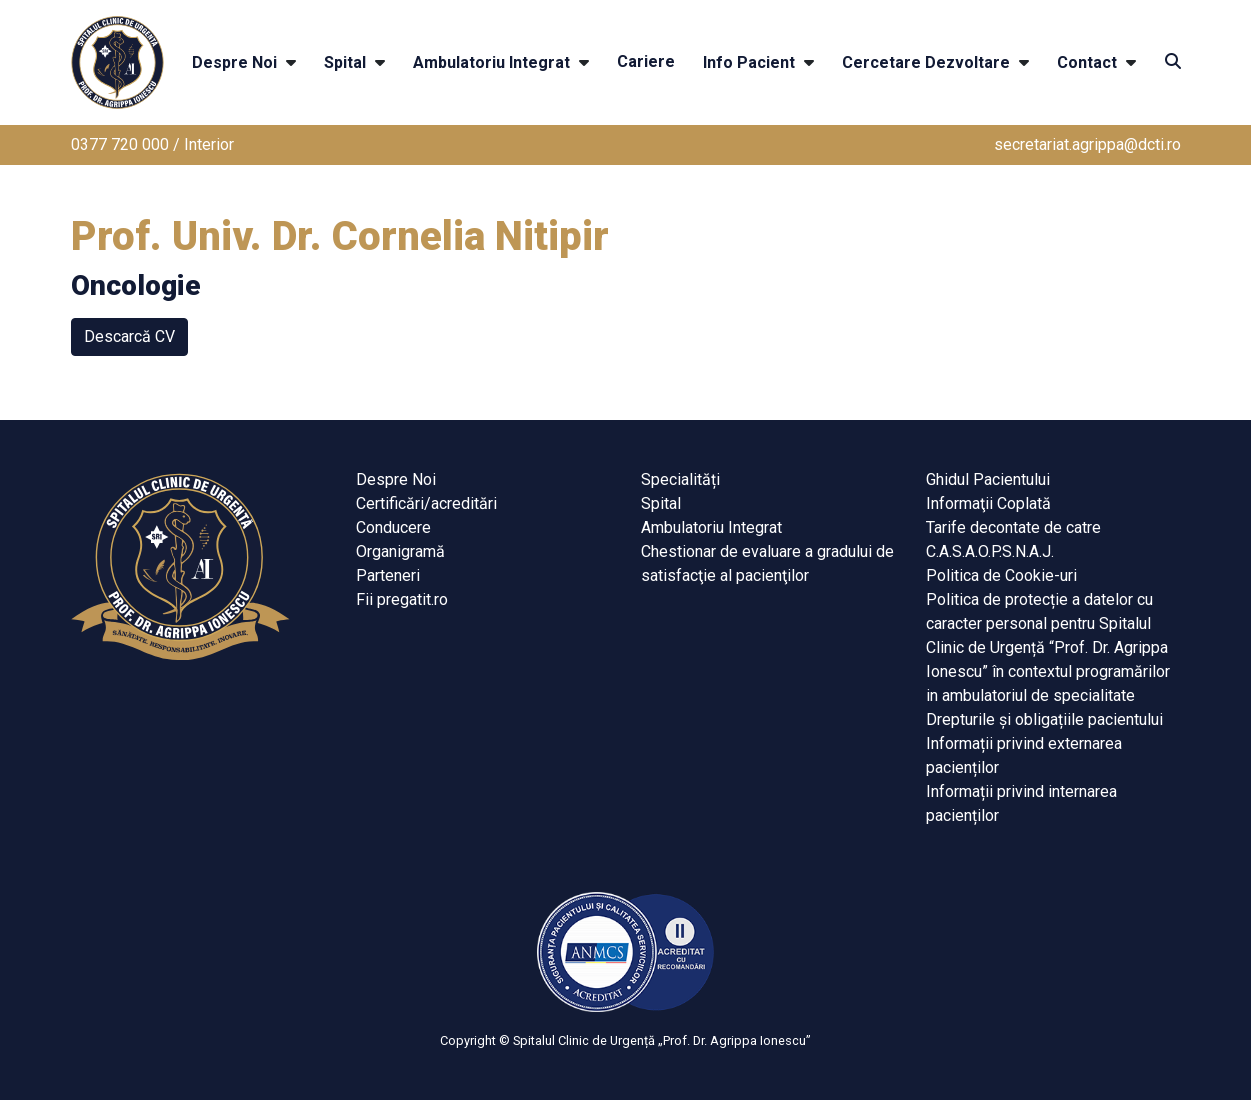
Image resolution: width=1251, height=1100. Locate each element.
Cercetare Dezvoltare (926, 62)
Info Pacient (749, 62)
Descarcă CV (129, 336)
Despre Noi (234, 62)
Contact (1087, 62)
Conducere (393, 527)
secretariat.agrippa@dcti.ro (1087, 144)
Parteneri (388, 575)
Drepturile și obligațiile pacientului (1044, 719)
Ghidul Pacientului (988, 479)
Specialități (680, 479)
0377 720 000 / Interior (152, 144)
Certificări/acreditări (426, 503)
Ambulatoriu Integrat (491, 62)
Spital (345, 62)
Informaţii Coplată (988, 503)
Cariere (646, 61)
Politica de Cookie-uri (1001, 575)
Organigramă (400, 551)
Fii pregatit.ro (402, 599)
